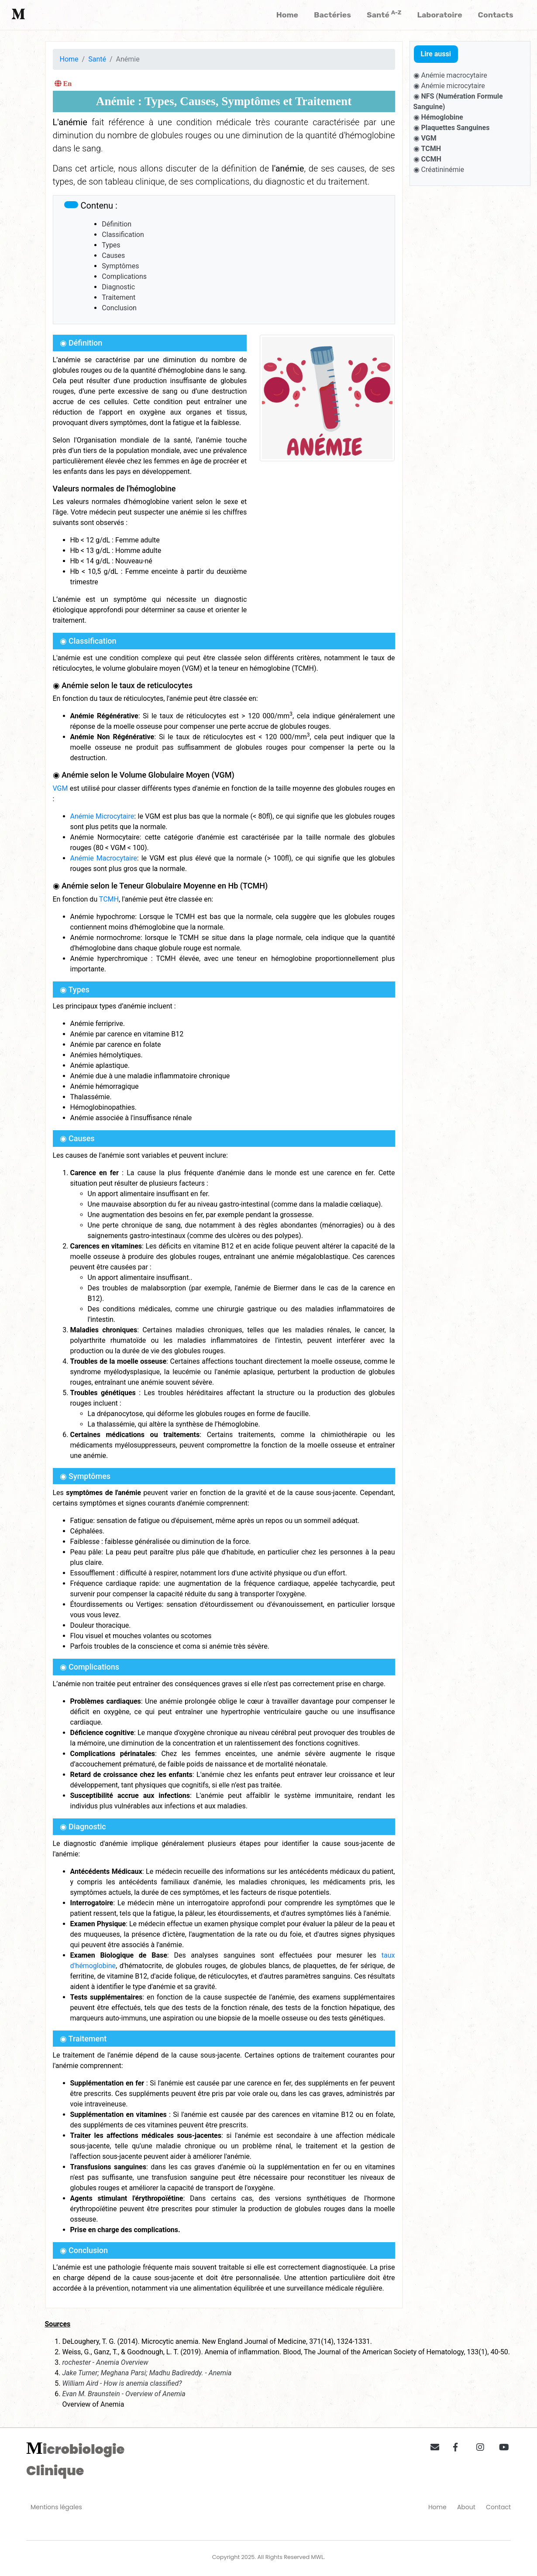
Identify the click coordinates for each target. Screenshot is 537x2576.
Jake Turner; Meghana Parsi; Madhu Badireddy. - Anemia (147, 2373)
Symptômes (120, 266)
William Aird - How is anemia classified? (122, 2383)
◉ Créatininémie (438, 169)
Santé (97, 59)
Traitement (118, 297)
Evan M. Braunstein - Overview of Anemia (124, 2394)
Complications (124, 276)
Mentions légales (56, 2507)
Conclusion (119, 308)
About (466, 2507)
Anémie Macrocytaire (103, 858)
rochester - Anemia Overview (105, 2362)
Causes (113, 255)
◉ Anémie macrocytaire (450, 75)
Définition (116, 224)
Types (111, 245)
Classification (123, 234)
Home (69, 59)
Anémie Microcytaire (102, 816)
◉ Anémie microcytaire (449, 86)
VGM (60, 788)
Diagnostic (118, 287)
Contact (498, 2507)
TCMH (109, 899)
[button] (432, 2445)
